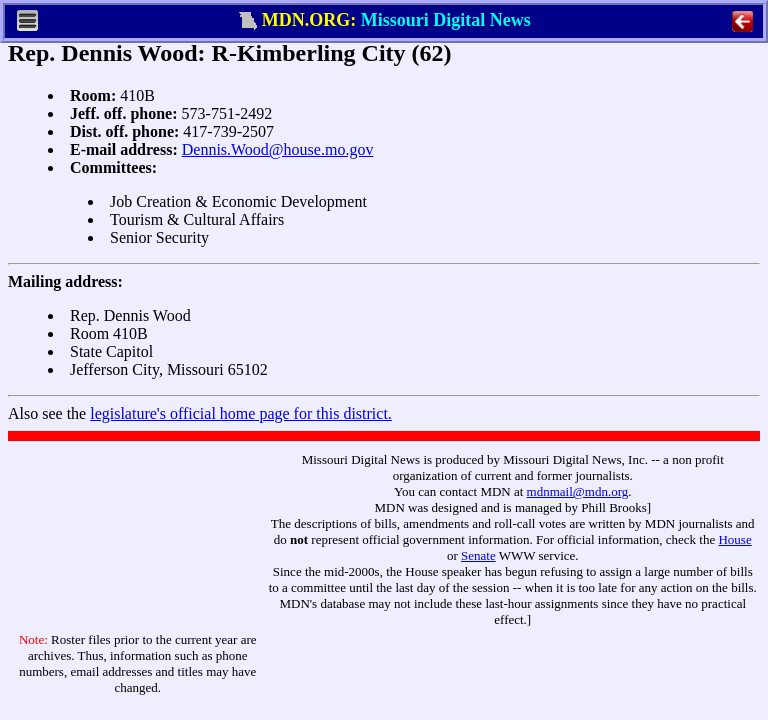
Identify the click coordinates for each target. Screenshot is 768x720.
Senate (478, 555)
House (734, 539)
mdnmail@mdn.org (578, 491)
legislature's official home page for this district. (241, 413)
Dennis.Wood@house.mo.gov (278, 149)
